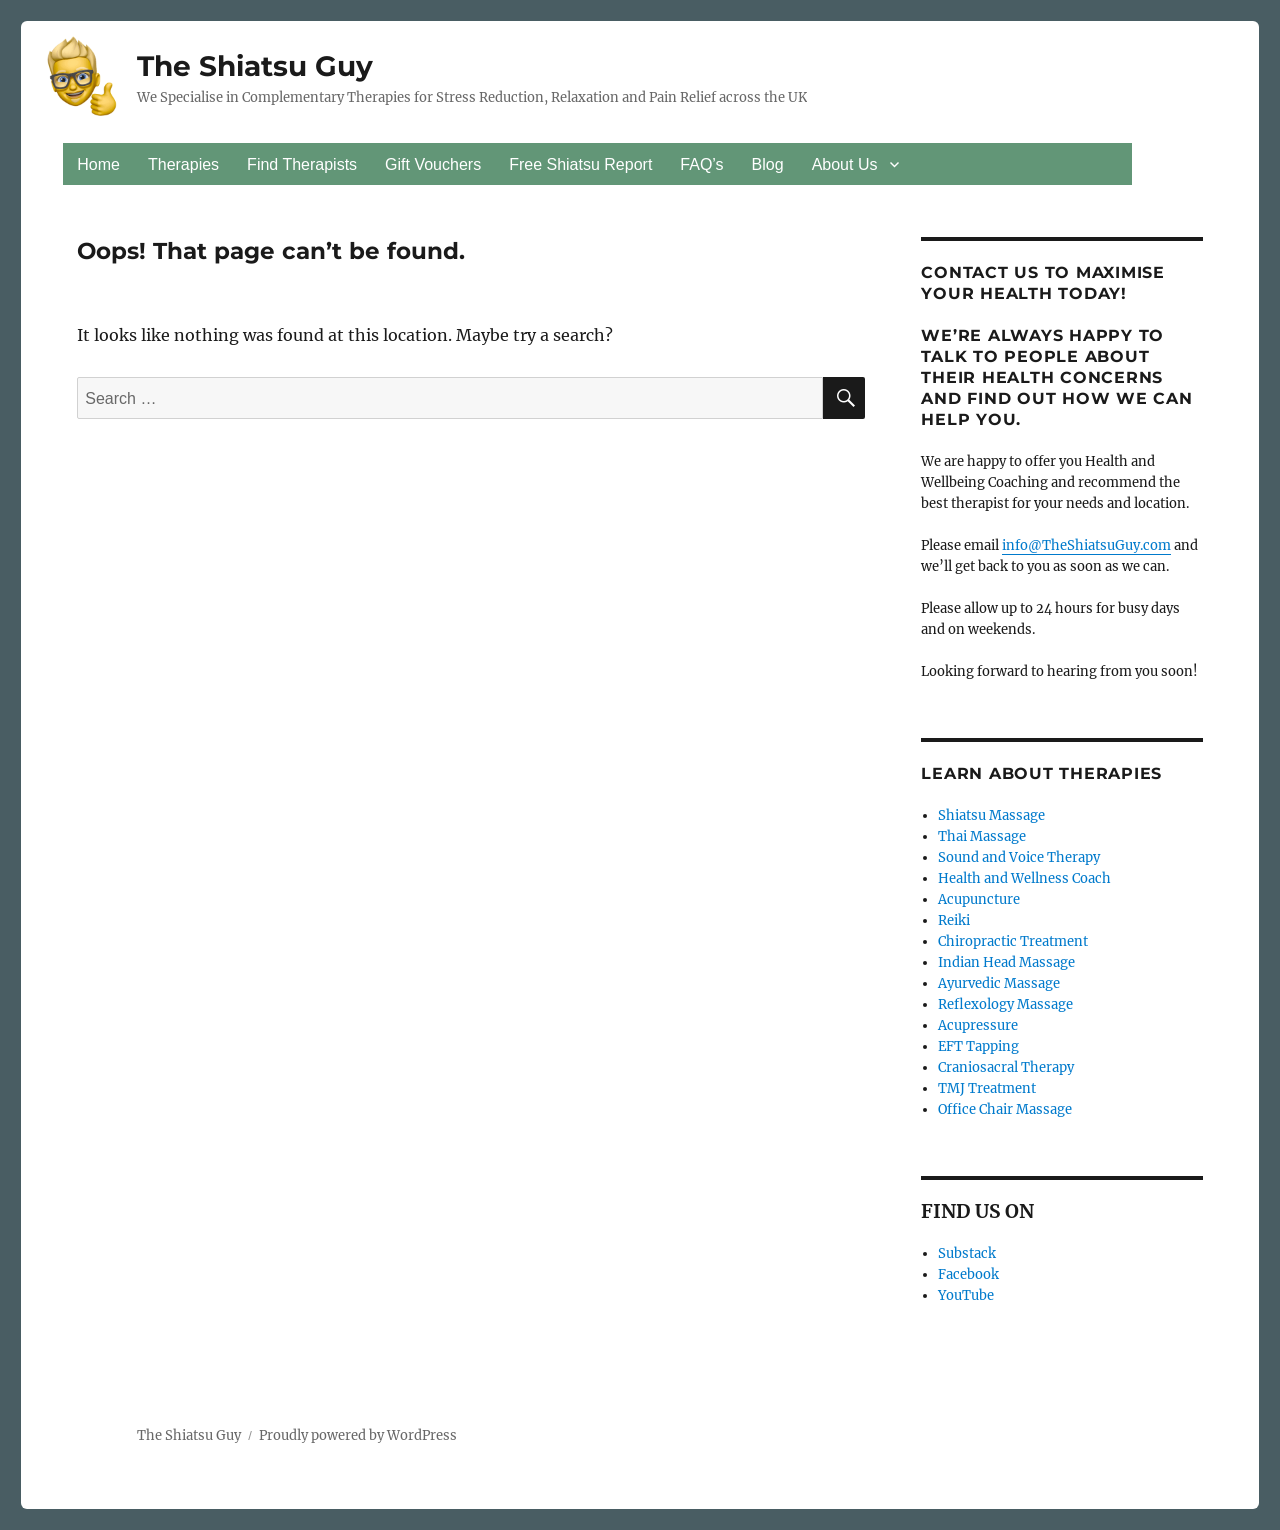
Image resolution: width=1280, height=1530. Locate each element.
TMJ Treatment (987, 1088)
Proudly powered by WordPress (358, 1435)
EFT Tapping (978, 1046)
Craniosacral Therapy (1006, 1067)
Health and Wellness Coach (1024, 878)
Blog (768, 164)
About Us (845, 164)
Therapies (183, 164)
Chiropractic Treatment (1013, 941)
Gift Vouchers (433, 164)
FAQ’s (701, 164)
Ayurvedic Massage (999, 983)
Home (98, 164)
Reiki (954, 920)
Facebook (968, 1274)
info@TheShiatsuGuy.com (1086, 545)
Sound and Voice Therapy (1019, 857)
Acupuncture (979, 899)
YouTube (966, 1295)
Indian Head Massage (1006, 962)
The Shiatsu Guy (255, 66)
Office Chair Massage (1005, 1109)
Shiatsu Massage (991, 815)
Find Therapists (302, 164)
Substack (967, 1253)
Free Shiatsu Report (580, 164)
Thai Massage (982, 836)
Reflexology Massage (1005, 1004)
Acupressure (978, 1025)
